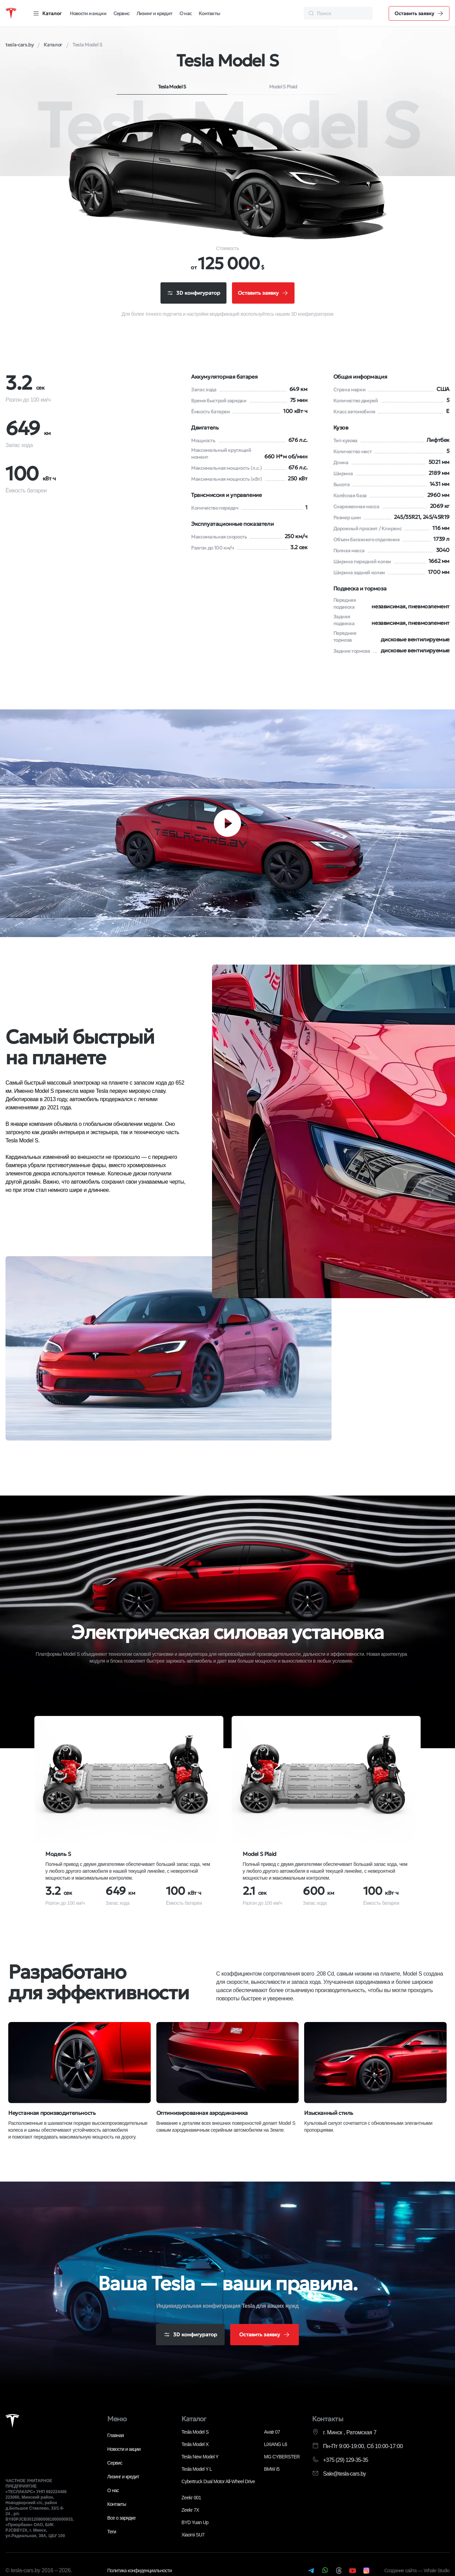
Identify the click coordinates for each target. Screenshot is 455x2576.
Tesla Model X (195, 2445)
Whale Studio (437, 2571)
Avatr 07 (272, 2432)
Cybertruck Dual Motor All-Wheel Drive (218, 2482)
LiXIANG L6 (275, 2445)
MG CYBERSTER (282, 2457)
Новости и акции (88, 13)
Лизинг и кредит (154, 13)
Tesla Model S (172, 87)
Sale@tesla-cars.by (344, 2474)
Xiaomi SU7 (192, 2535)
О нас (185, 13)
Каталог (193, 2419)
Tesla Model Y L (196, 2469)
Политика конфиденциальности (139, 2571)
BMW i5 (271, 2469)
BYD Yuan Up (194, 2523)
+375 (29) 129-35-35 (345, 2461)
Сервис (121, 13)
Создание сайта (401, 2571)
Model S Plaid (283, 87)
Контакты (209, 13)
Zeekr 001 (191, 2498)
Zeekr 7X (190, 2510)
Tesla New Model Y (200, 2457)
